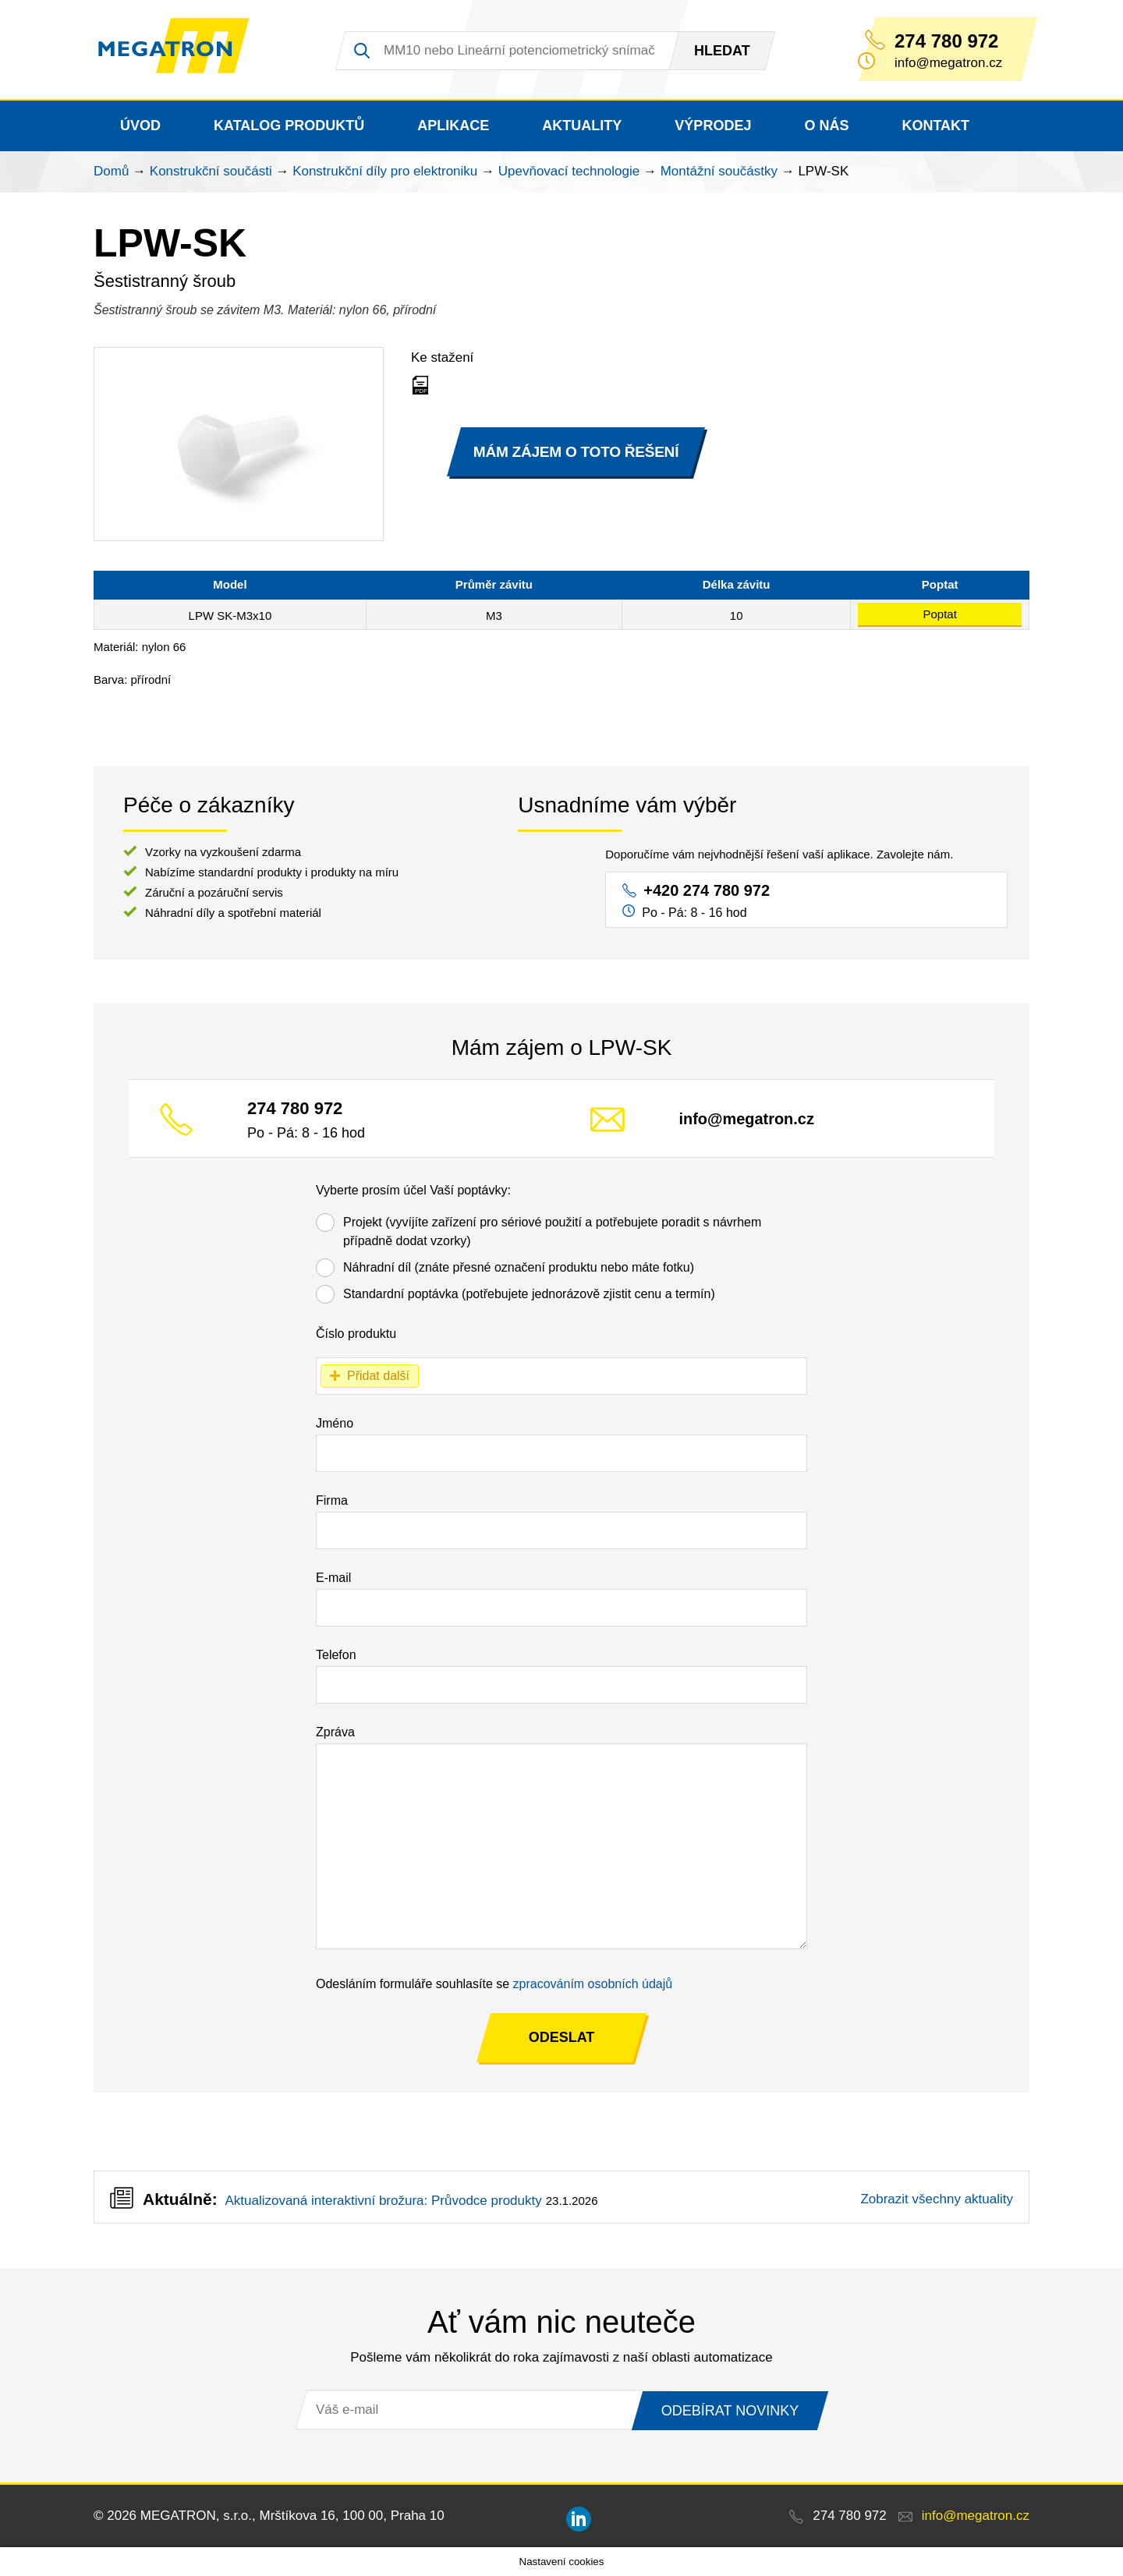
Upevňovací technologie (568, 171)
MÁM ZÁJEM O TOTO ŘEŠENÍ (576, 451)
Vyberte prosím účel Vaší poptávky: (413, 1190)
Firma (332, 1500)
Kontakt (935, 125)
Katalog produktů (289, 125)
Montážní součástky (719, 171)
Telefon (336, 1654)
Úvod (140, 125)
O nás (826, 125)
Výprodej (713, 125)
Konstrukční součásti (211, 171)
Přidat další (378, 1375)
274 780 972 (946, 41)
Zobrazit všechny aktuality (936, 2199)
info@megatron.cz (746, 1119)
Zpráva (335, 1732)
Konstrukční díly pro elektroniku (384, 171)
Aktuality (582, 125)
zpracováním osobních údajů (593, 1983)
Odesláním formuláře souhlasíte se (494, 1983)
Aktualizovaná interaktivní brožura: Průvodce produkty (383, 2200)
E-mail (333, 1577)
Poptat (939, 614)
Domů (111, 171)
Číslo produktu (356, 1333)
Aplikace (453, 125)
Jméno (334, 1423)
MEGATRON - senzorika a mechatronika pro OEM (183, 50)
